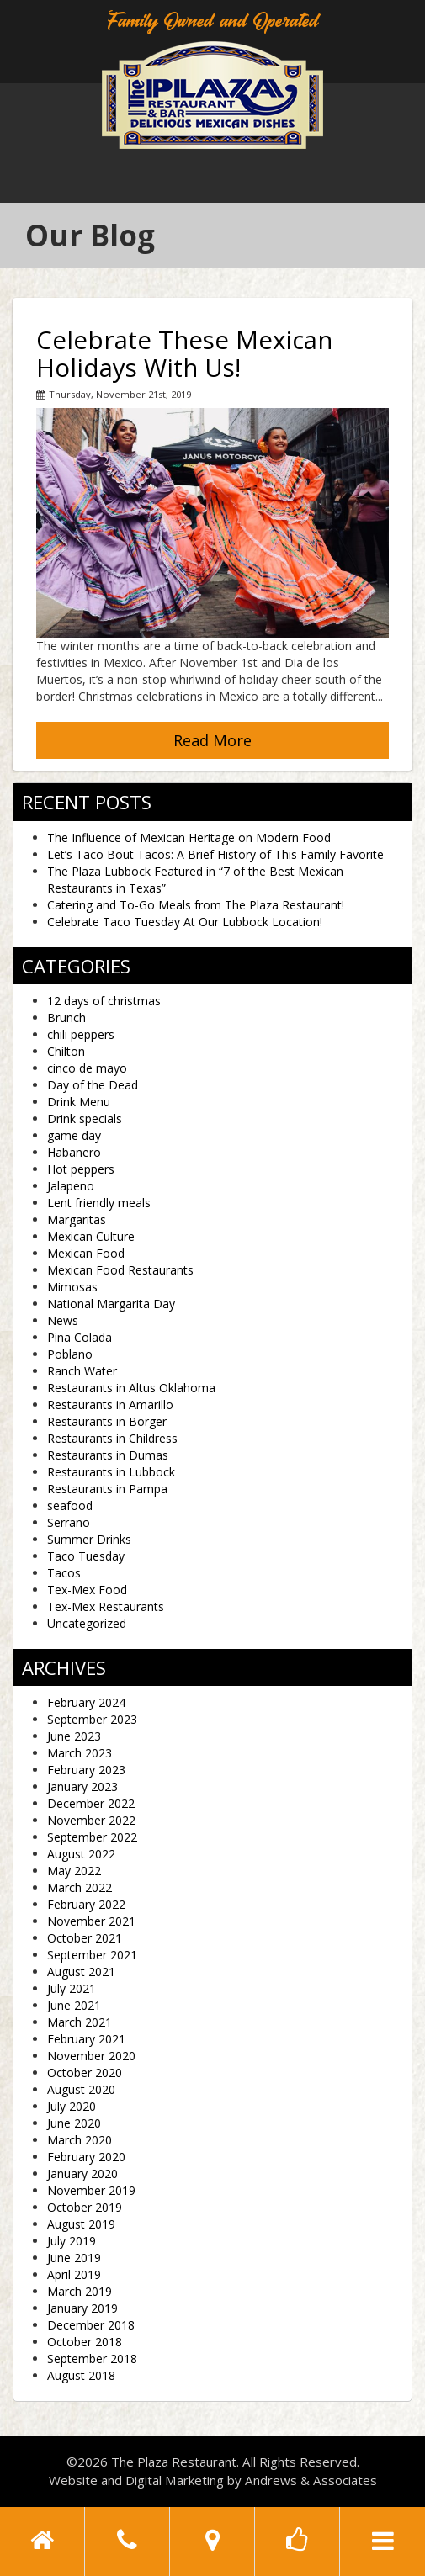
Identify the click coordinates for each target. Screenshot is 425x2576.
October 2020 (84, 2072)
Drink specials (84, 1118)
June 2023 (74, 1736)
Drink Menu (78, 1102)
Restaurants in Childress (112, 1438)
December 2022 (91, 1803)
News (62, 1320)
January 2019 (82, 2308)
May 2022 (74, 1871)
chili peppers (80, 1034)
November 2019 (91, 2190)
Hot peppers (80, 1169)
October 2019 (84, 2207)
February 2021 (86, 2039)
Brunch (66, 1018)
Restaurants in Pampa (107, 1489)
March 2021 (79, 2022)
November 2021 (91, 1921)
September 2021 (92, 1955)
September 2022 (92, 1837)
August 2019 (81, 2224)
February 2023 (86, 1770)
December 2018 (91, 2325)
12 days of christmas (104, 1001)
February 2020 (86, 2157)
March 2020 (79, 2140)
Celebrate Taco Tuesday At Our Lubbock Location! (184, 922)
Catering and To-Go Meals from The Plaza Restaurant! (195, 905)
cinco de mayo (87, 1068)
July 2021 (71, 1988)
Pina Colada (79, 1337)
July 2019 (71, 2241)
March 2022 (79, 1887)
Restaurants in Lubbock (111, 1472)
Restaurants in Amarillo (110, 1405)
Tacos (64, 1573)
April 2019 (74, 2274)
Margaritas (76, 1219)
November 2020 (91, 2056)
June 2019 (74, 2258)
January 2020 (82, 2173)
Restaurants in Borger (107, 1421)
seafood (70, 1505)
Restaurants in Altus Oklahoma (131, 1388)
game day (74, 1135)
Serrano (68, 1522)
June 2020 (74, 2123)
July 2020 (71, 2106)
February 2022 (86, 1904)
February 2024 (86, 1702)
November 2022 (91, 1820)
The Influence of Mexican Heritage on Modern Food (189, 837)
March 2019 (79, 2291)
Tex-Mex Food (87, 1590)
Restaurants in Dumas (107, 1455)
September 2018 (92, 2359)
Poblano (70, 1354)
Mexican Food (86, 1253)
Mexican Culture (91, 1236)
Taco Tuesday (86, 1556)
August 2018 (81, 2375)
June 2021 (74, 2005)
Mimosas (72, 1287)
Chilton (66, 1051)
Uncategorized (86, 1623)
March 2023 (79, 1753)
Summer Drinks (89, 1539)
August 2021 (81, 1972)
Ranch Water (82, 1371)
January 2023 (82, 1786)
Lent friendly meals (99, 1203)
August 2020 (81, 2089)
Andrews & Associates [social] (311, 2480)
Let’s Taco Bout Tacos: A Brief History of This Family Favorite (215, 854)
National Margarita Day (111, 1304)
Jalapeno (70, 1186)
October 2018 (84, 2342)
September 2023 (92, 1719)
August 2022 (81, 1854)
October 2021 (84, 1938)
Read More (212, 740)
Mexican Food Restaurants (120, 1270)
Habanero (74, 1152)
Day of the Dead (92, 1085)
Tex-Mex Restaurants (105, 1606)
